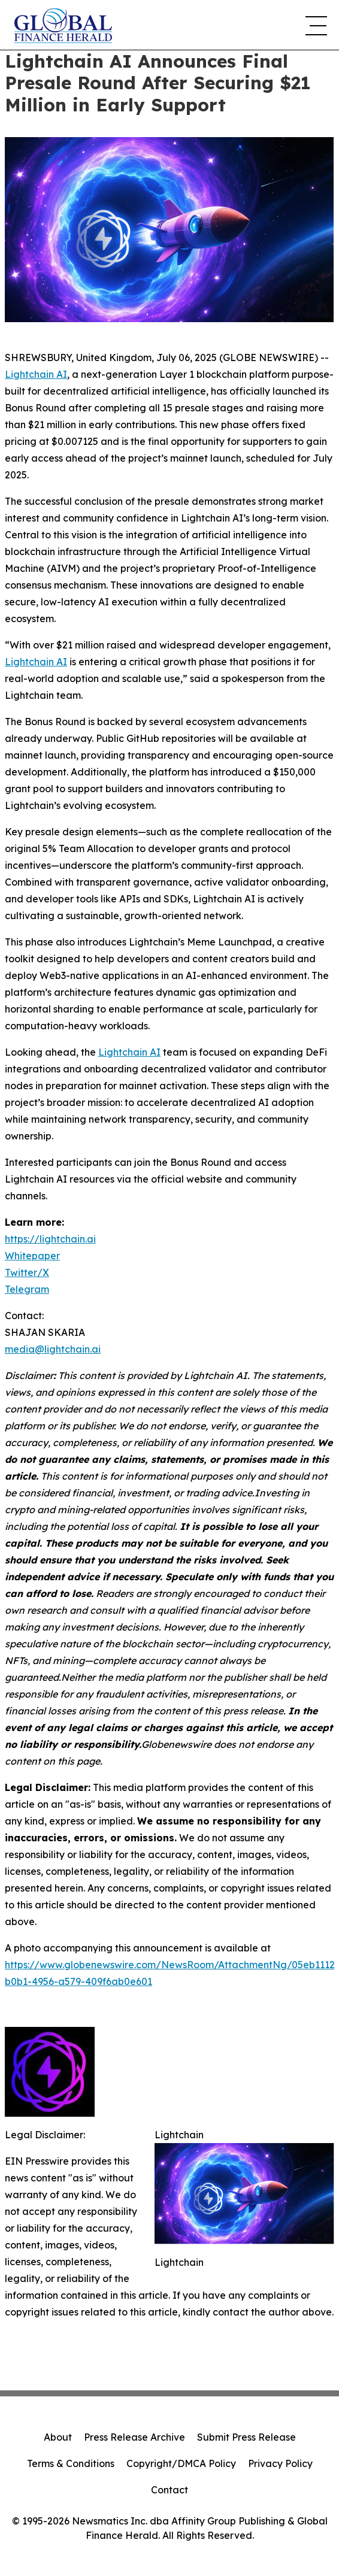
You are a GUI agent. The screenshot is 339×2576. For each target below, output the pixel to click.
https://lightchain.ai (50, 1239)
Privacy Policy (280, 2463)
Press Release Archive (134, 2437)
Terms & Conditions (70, 2463)
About (58, 2437)
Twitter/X (27, 1272)
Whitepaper (32, 1256)
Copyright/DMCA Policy (181, 2463)
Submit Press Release (246, 2437)
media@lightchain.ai (53, 1349)
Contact (169, 2490)
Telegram (27, 1289)
